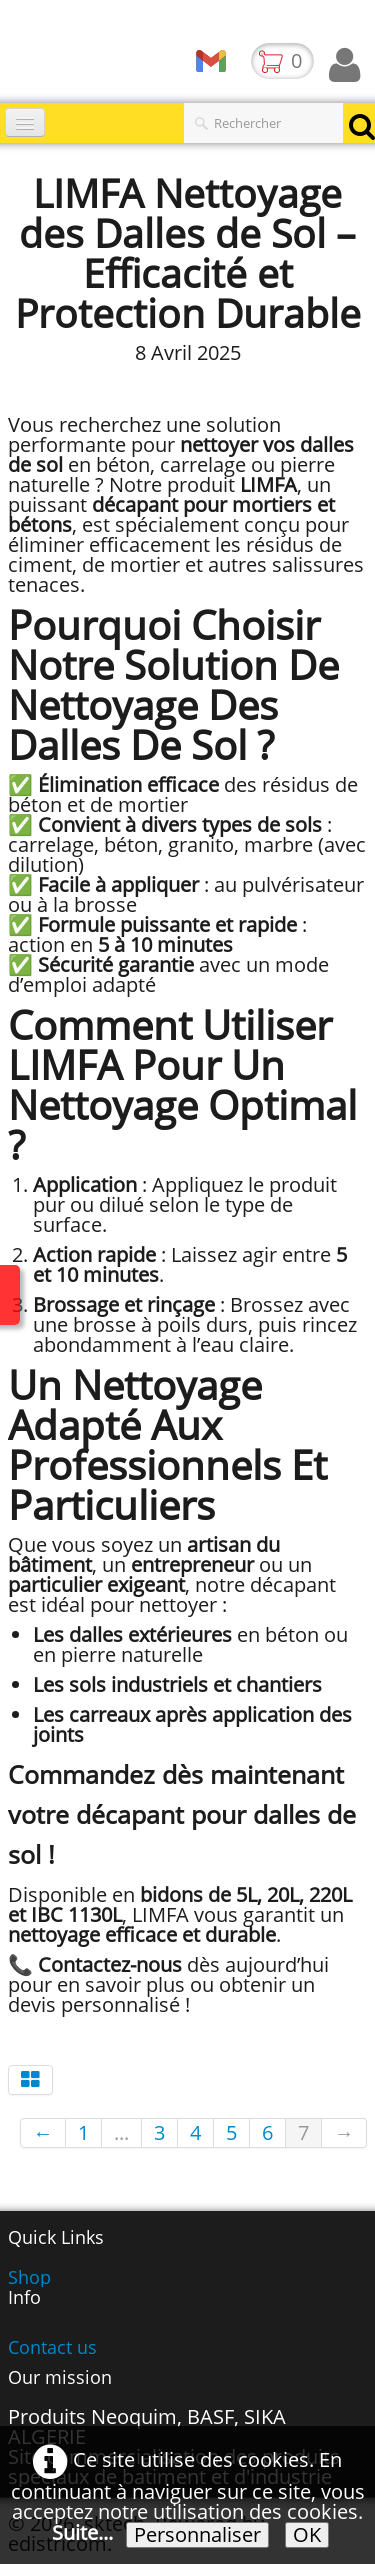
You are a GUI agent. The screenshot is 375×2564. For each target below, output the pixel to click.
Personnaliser (197, 2535)
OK (307, 2535)
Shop (29, 2277)
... (121, 2132)
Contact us (52, 2347)
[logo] (7, 55)
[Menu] (25, 122)
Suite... (82, 2532)
